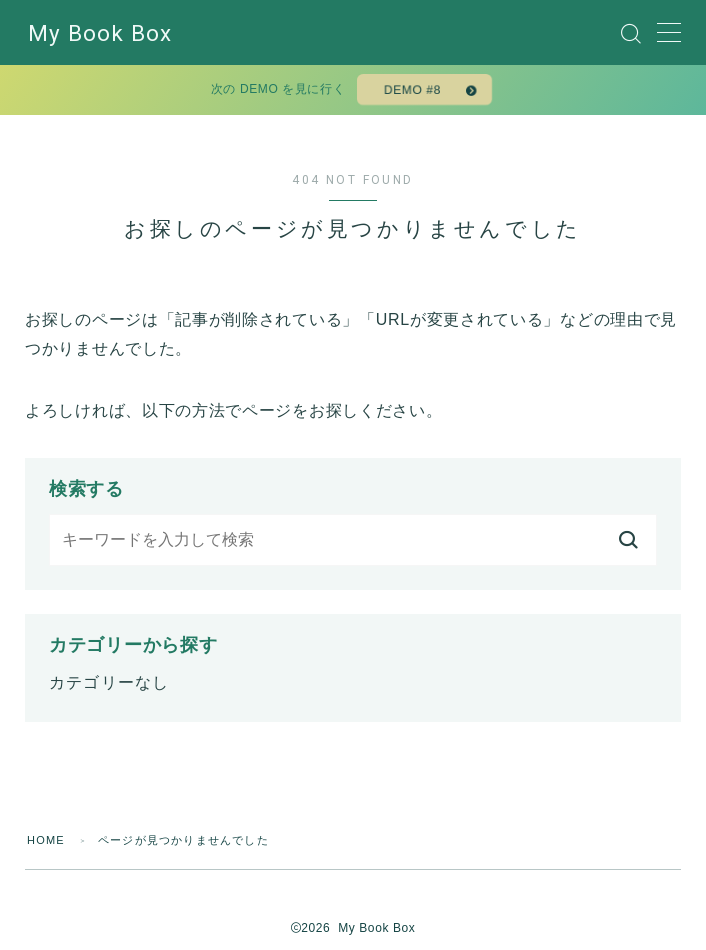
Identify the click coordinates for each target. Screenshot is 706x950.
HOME (46, 840)
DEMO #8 (412, 90)
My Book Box (100, 33)
